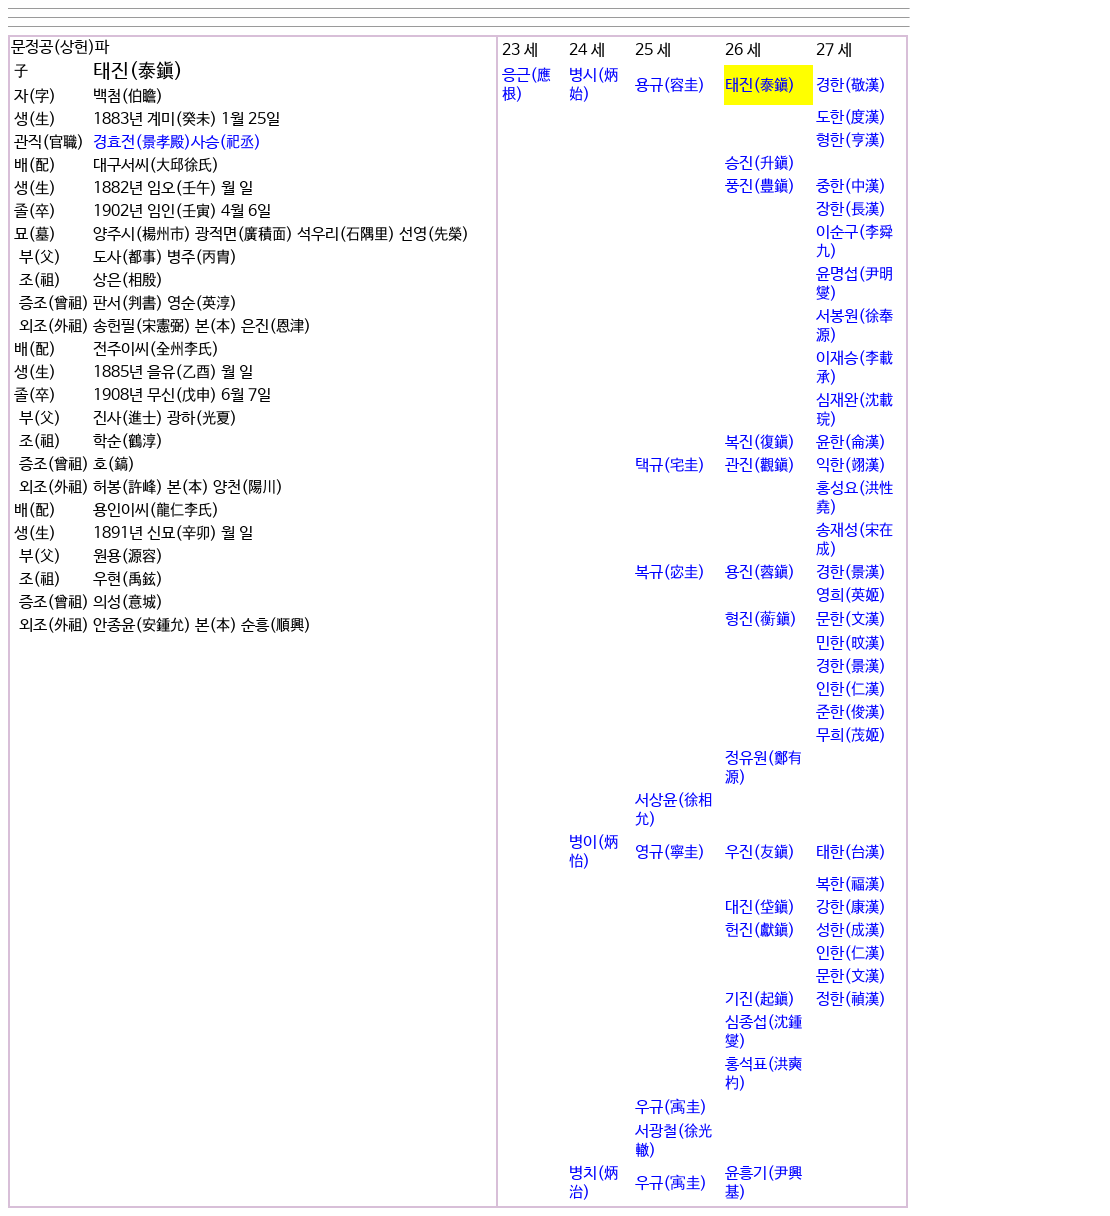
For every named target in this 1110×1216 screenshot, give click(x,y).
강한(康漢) (851, 907)
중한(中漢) (851, 186)
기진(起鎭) (760, 999)
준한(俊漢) (851, 712)
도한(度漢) (851, 117)
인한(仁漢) (851, 689)
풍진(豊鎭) (760, 186)
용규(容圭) (670, 85)
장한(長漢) (851, 209)
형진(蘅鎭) (761, 619)
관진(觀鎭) (760, 465)
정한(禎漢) (851, 999)
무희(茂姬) (851, 735)
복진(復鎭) (760, 442)
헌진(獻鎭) (760, 930)
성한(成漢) (851, 930)
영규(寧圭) (670, 852)
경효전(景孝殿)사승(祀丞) (177, 142)
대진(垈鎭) (760, 907)
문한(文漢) (851, 619)
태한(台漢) (851, 852)
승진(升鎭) (760, 163)
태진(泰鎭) (760, 85)
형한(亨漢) (851, 140)
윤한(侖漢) (851, 442)
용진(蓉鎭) (760, 572)
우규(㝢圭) (671, 1107)
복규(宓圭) (670, 572)
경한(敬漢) (851, 85)
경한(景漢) (851, 572)
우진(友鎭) (760, 852)
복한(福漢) (851, 884)
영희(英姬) (851, 595)
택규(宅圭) (670, 465)
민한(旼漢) (851, 643)
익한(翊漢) (851, 465)
